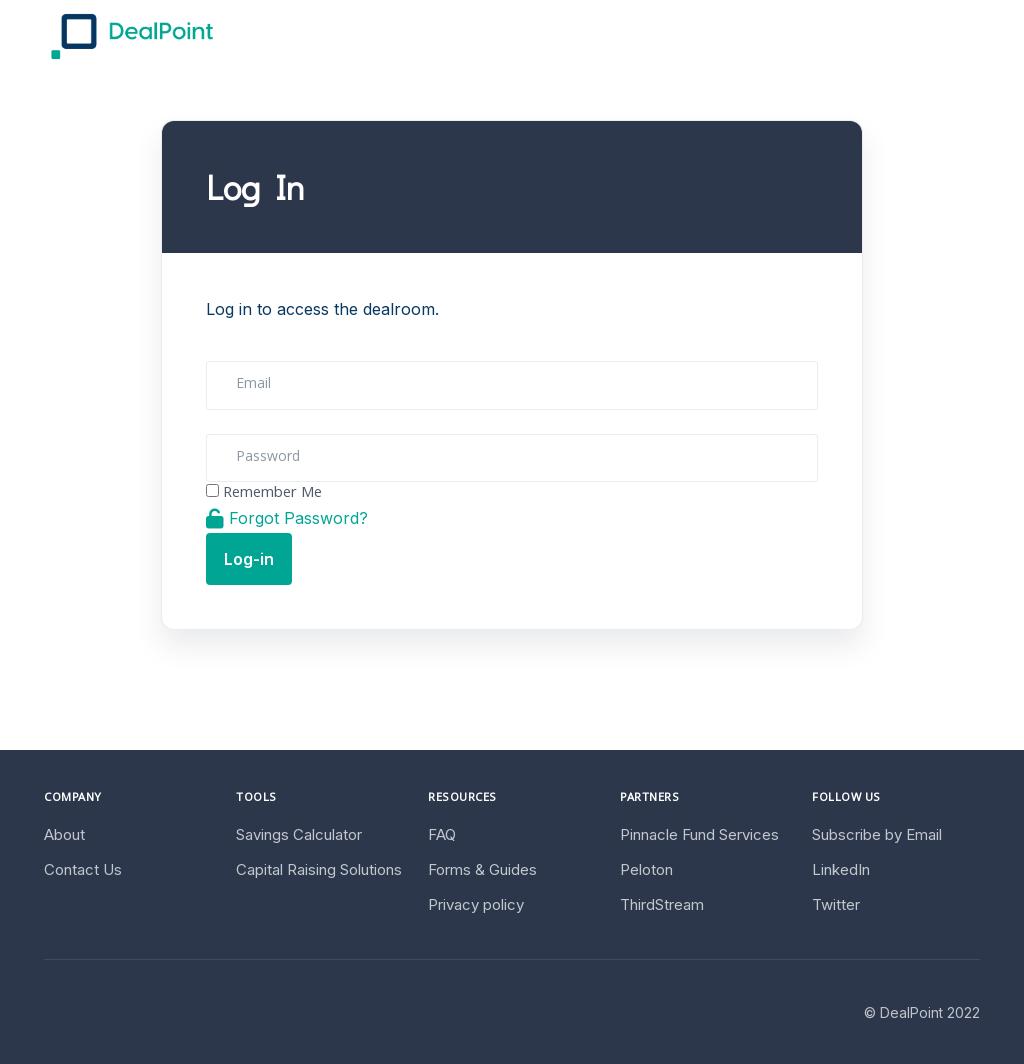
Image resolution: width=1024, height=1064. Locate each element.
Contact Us (83, 869)
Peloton (646, 869)
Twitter (836, 904)
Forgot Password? (287, 518)
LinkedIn (841, 869)
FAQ (442, 834)
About (64, 834)
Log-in (249, 559)
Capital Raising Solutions (319, 869)
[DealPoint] (132, 36)
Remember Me (272, 494)
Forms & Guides (482, 869)
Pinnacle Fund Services (699, 834)
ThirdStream (662, 904)
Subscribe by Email (877, 834)
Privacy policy (476, 904)
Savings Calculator (299, 834)
